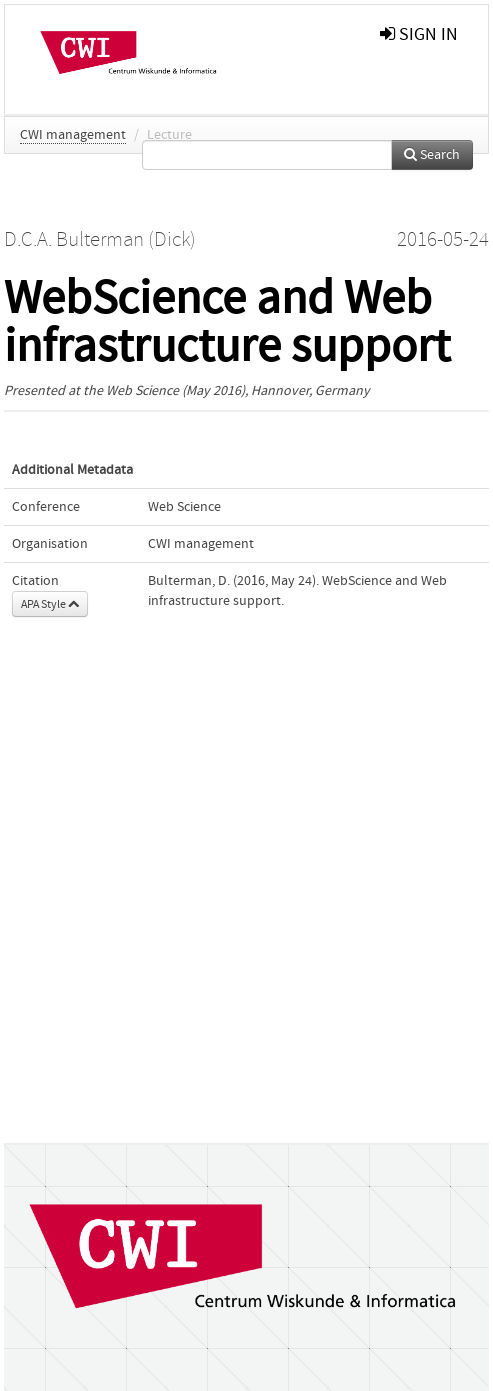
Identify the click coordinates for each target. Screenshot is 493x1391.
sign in (419, 34)
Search (432, 155)
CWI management (73, 135)
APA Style (50, 604)
